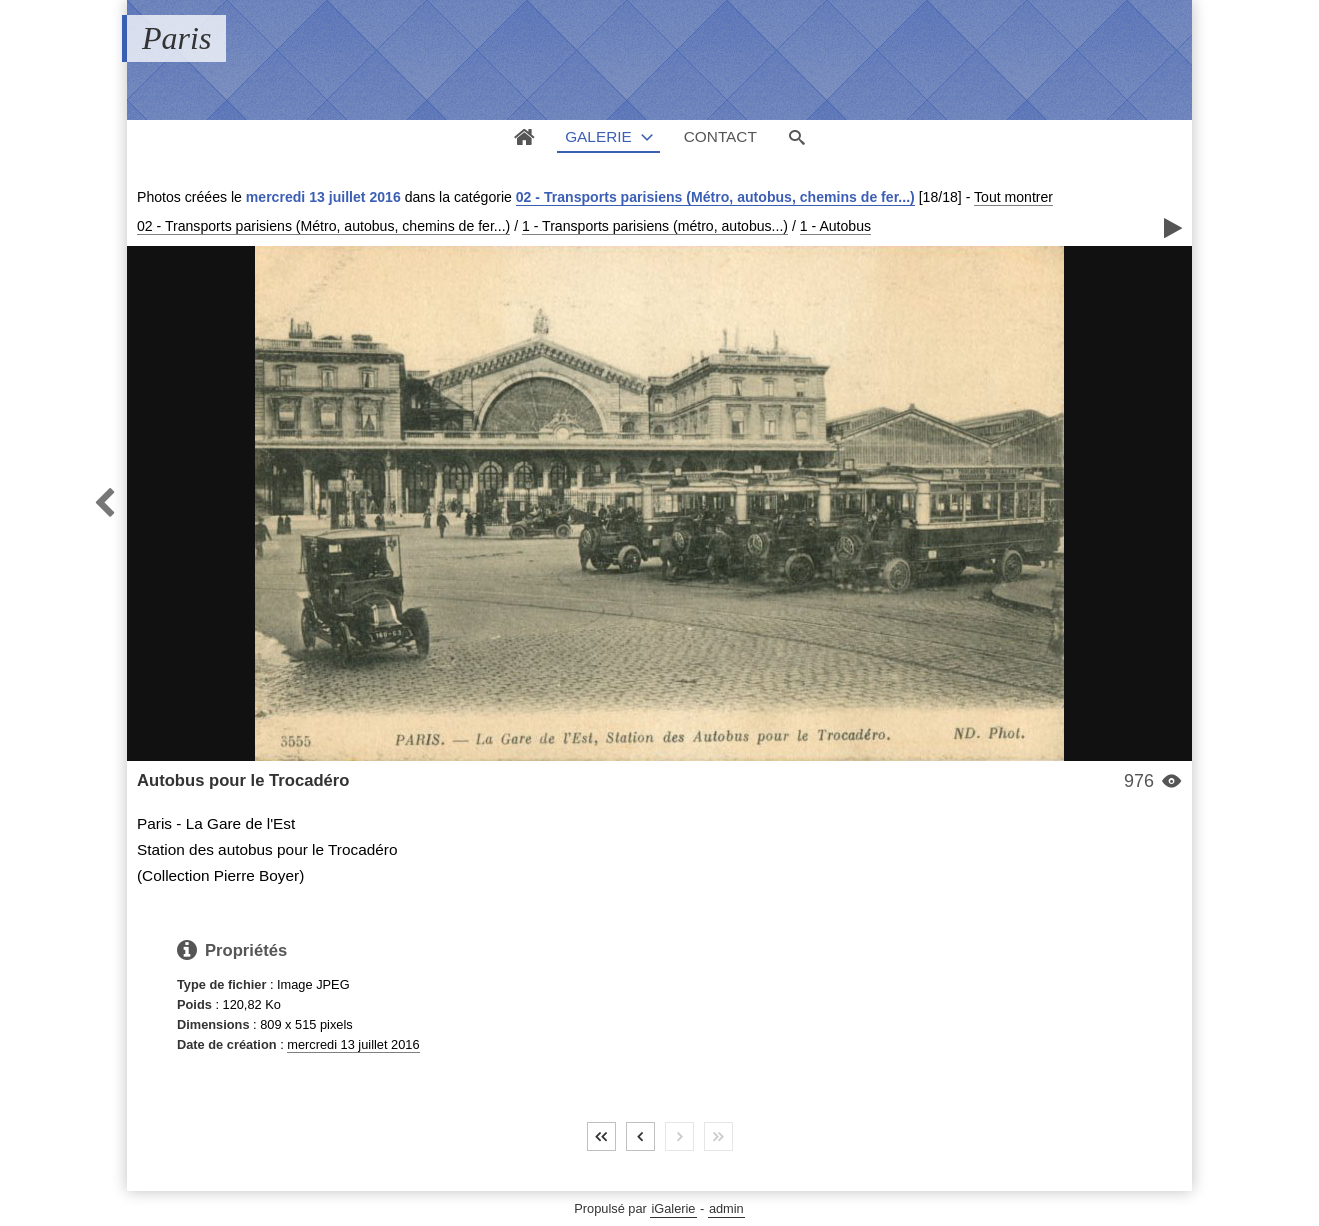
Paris (176, 38)
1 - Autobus (835, 226)
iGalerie (673, 1208)
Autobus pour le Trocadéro (243, 780)
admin (726, 1208)
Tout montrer (1013, 197)
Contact (720, 136)
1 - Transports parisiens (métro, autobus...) (655, 226)
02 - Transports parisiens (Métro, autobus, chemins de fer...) (715, 197)
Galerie (598, 136)
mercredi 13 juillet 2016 (353, 1044)
